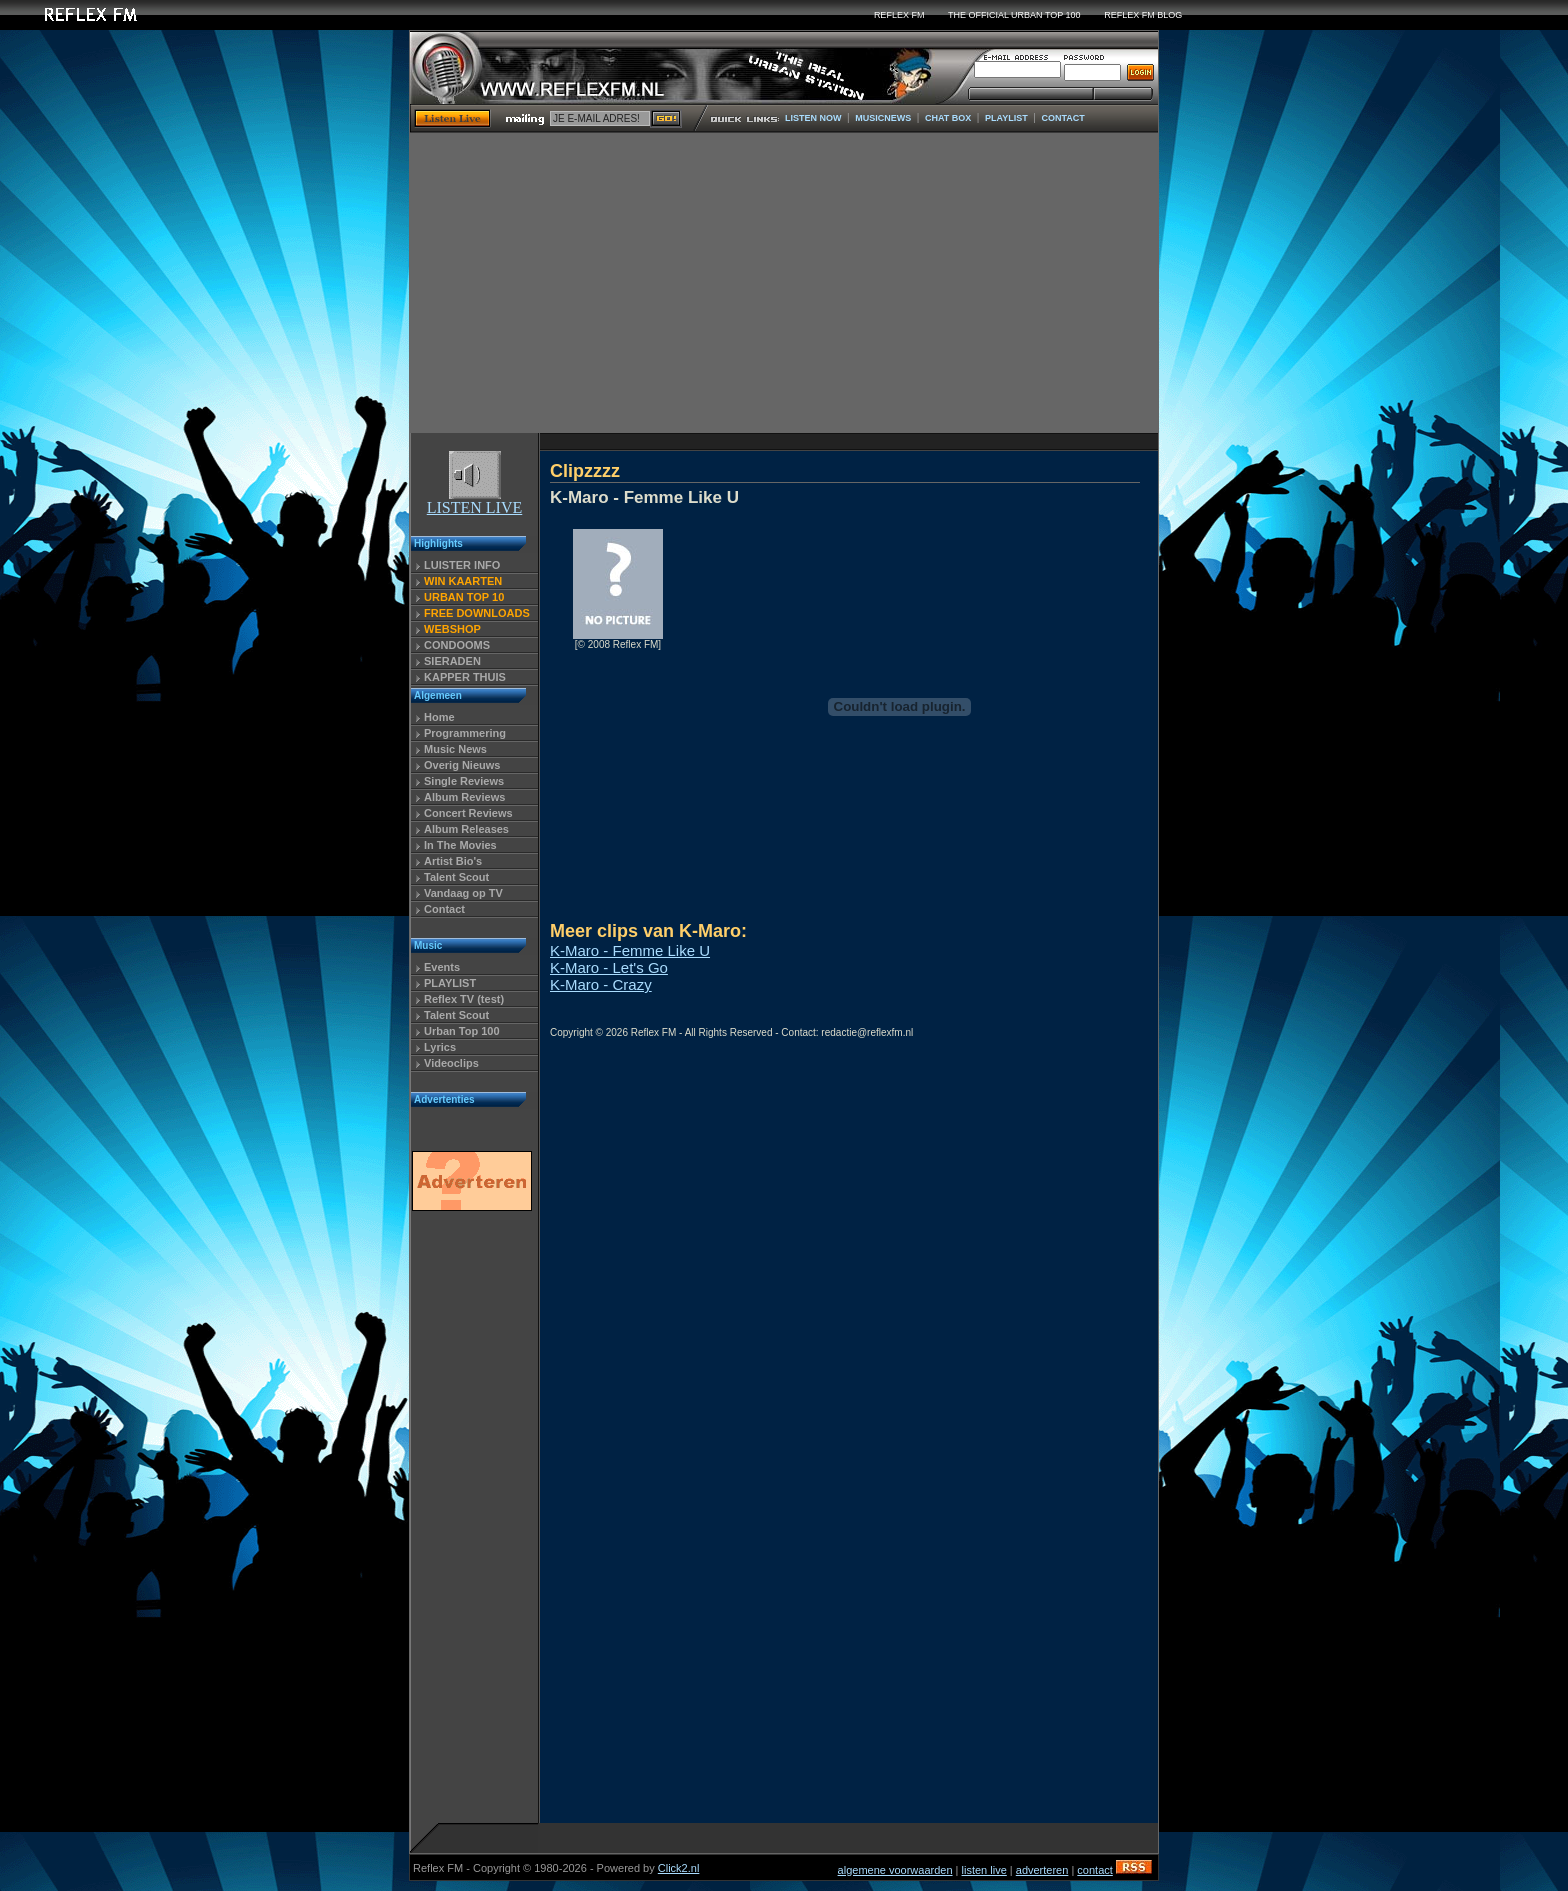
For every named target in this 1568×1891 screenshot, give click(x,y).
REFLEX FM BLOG (1143, 15)
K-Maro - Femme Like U (630, 950)
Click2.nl (679, 1868)
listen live (984, 1870)
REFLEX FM (899, 15)
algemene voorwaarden (895, 1870)
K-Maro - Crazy (601, 984)
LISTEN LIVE (475, 500)
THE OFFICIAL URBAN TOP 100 (1014, 15)
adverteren (1042, 1870)
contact (1094, 1870)
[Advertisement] (784, 283)
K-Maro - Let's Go (609, 967)
